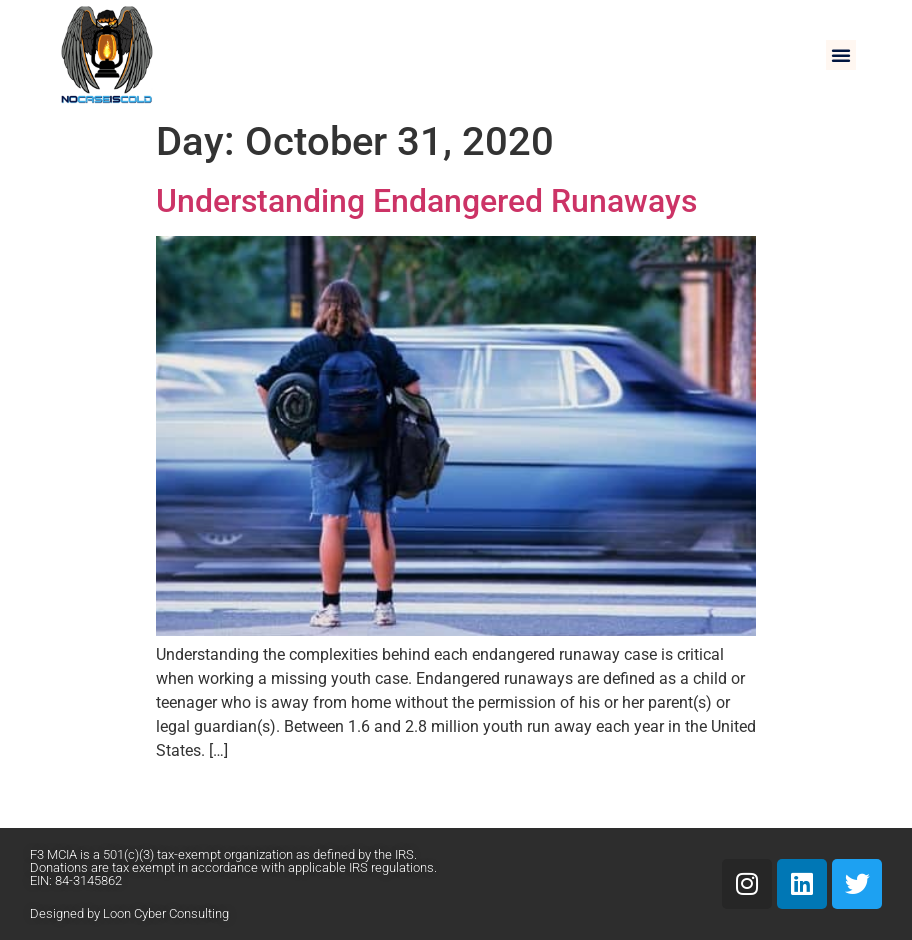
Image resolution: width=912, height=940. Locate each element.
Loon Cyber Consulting (166, 913)
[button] (841, 55)
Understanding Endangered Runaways (426, 201)
